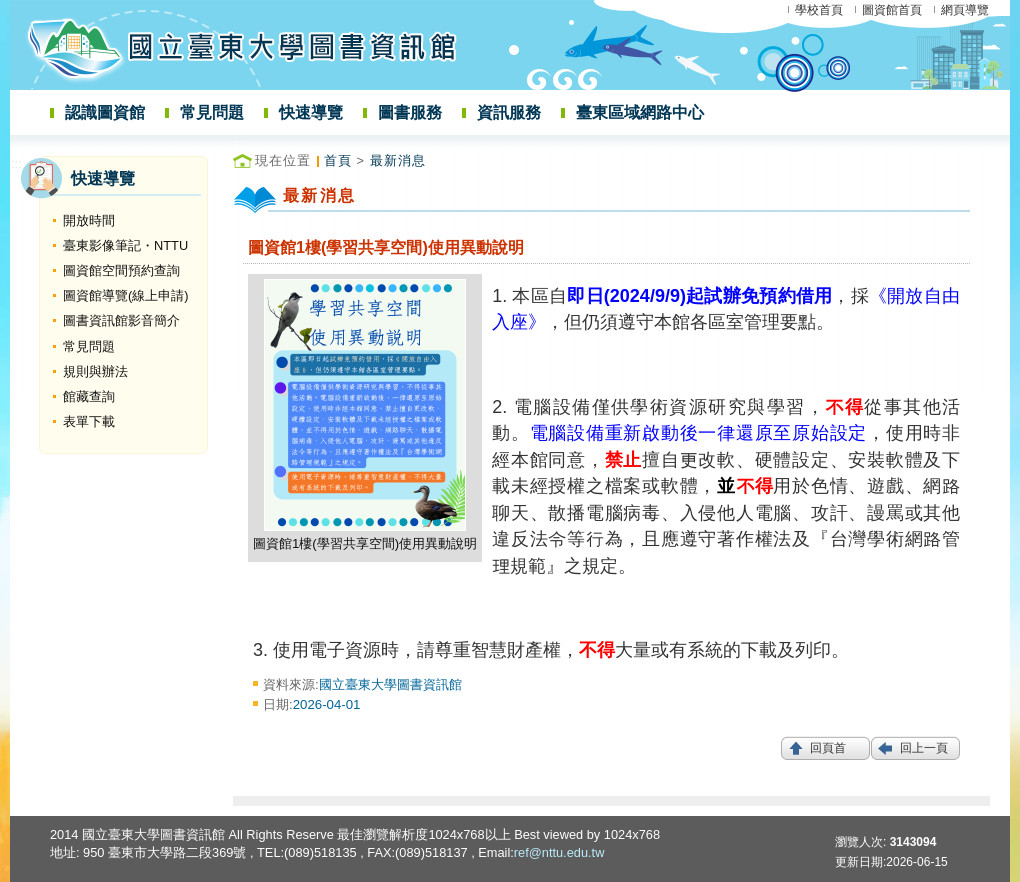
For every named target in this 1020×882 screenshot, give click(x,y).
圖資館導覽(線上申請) (126, 295)
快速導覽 (311, 112)
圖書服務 (410, 112)
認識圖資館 (105, 112)
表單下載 (89, 421)
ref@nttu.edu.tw (559, 852)
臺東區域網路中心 (640, 112)
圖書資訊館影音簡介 (121, 320)
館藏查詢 (89, 396)
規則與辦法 (95, 371)
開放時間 (89, 220)
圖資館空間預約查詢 (121, 270)
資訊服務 (509, 112)
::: (16, 163)
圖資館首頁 (892, 10)
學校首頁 (819, 10)
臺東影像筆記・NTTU (125, 245)
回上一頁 (924, 748)
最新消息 (398, 160)
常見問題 (212, 112)
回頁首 (828, 748)
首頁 (338, 160)
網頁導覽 (965, 10)
